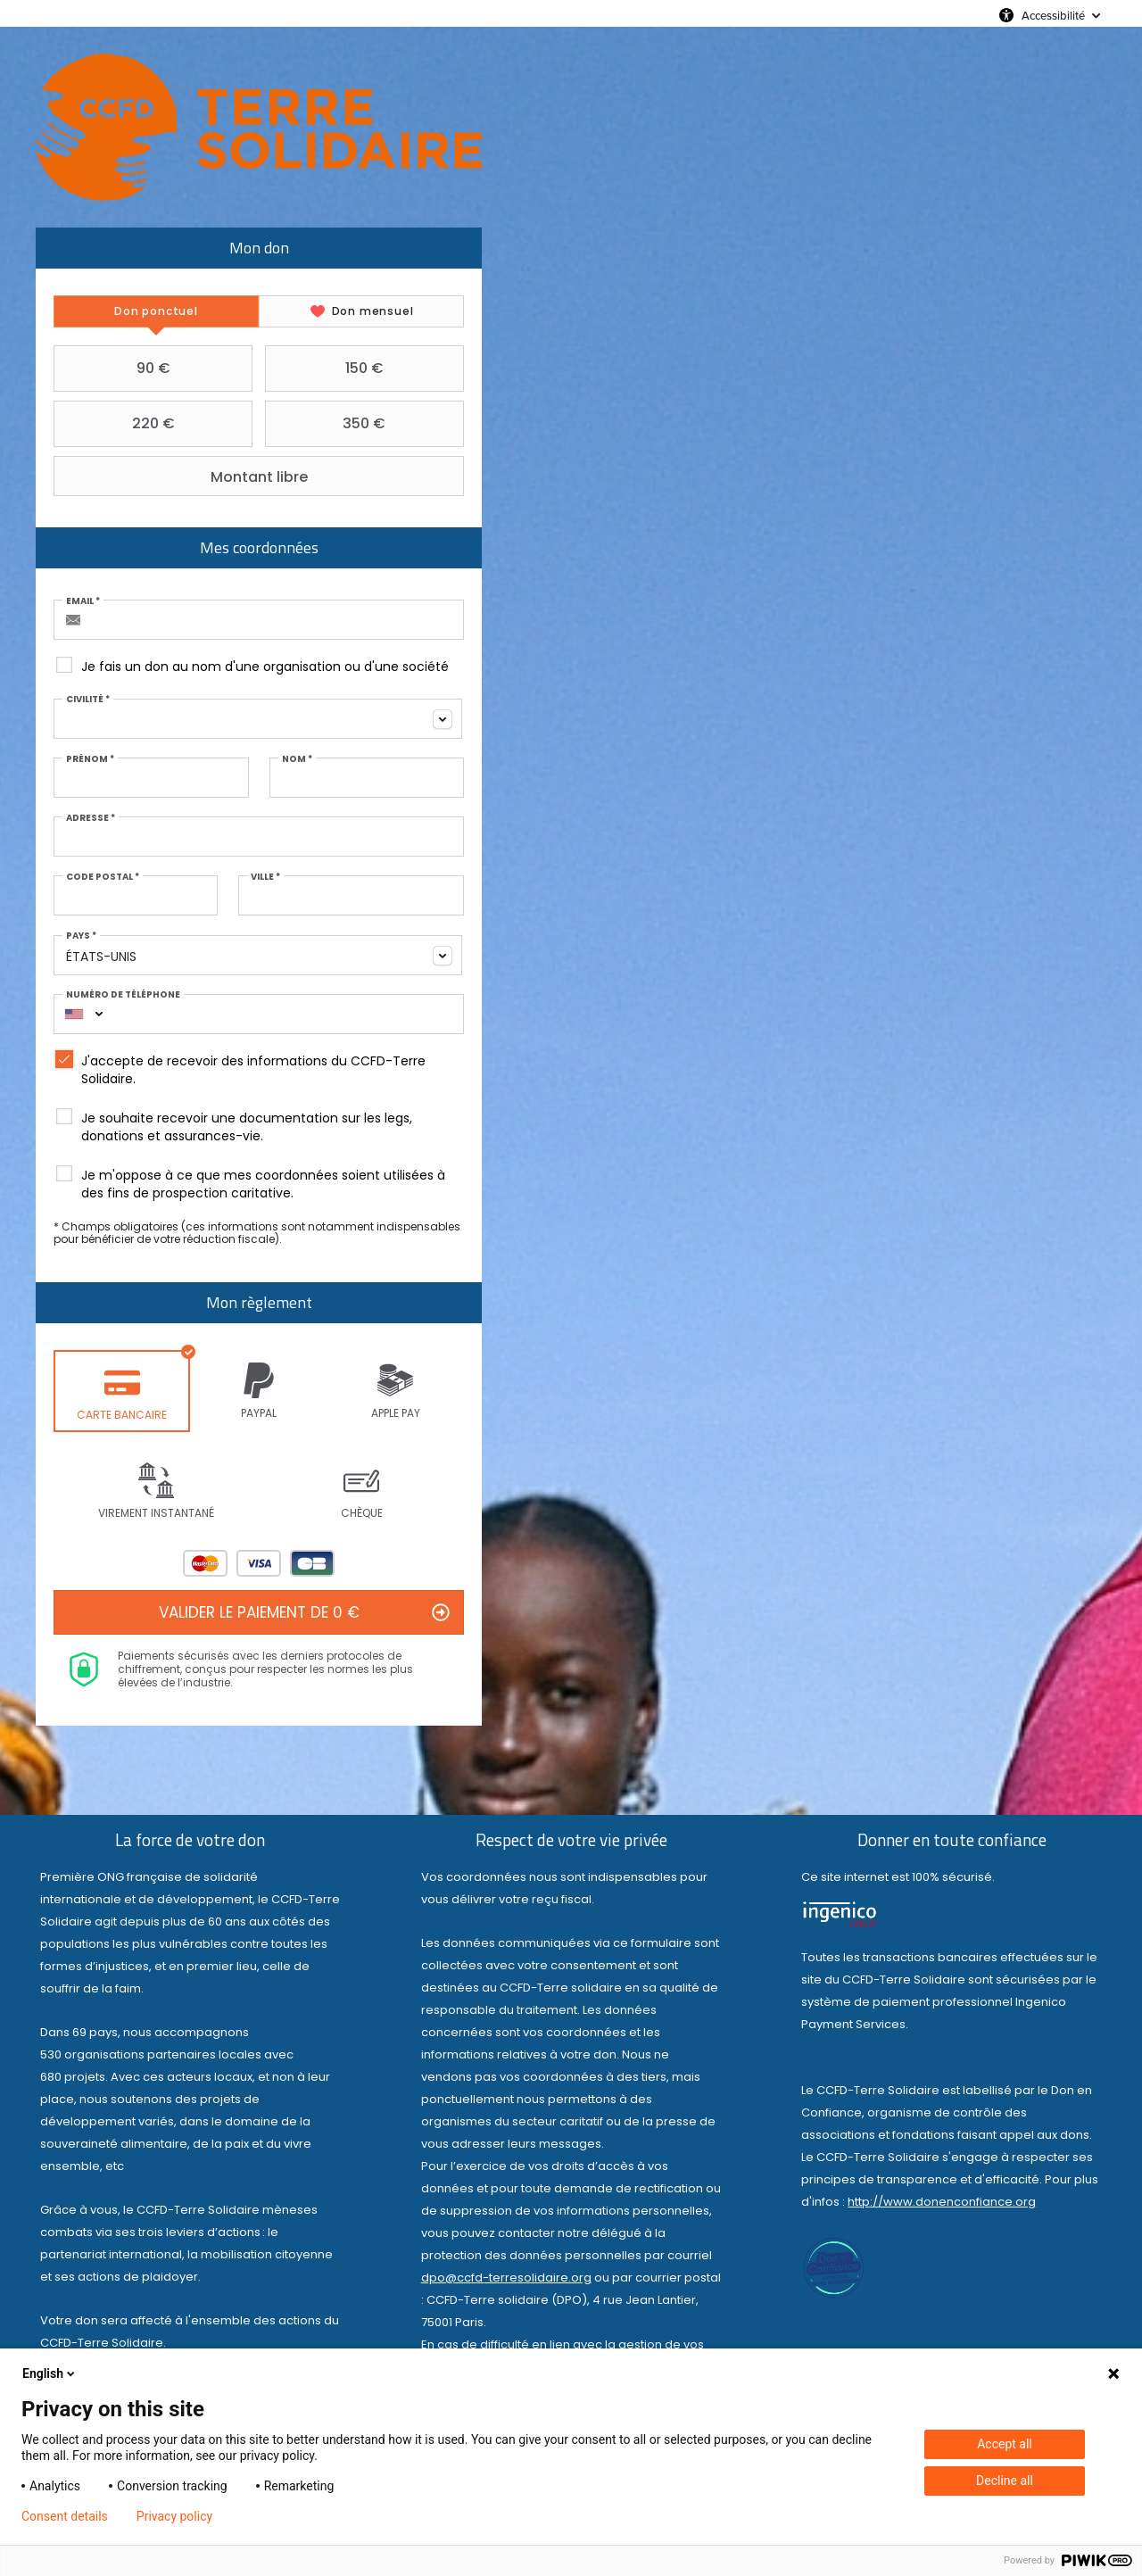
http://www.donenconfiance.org (942, 2202)
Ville (265, 877)
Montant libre (183, 476)
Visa (258, 1563)
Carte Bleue (312, 1563)
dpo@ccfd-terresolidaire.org (506, 2278)
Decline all (1004, 2480)
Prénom (91, 759)
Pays (82, 936)
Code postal (103, 877)
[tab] (156, 311)
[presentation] (156, 311)
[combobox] (258, 719)
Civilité (89, 699)
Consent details (64, 2516)
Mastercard (205, 1563)
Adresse (91, 818)
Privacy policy (174, 2516)
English (50, 2373)
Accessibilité (1053, 15)
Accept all (1004, 2444)
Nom (296, 759)
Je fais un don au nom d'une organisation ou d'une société (266, 666)
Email (84, 601)
